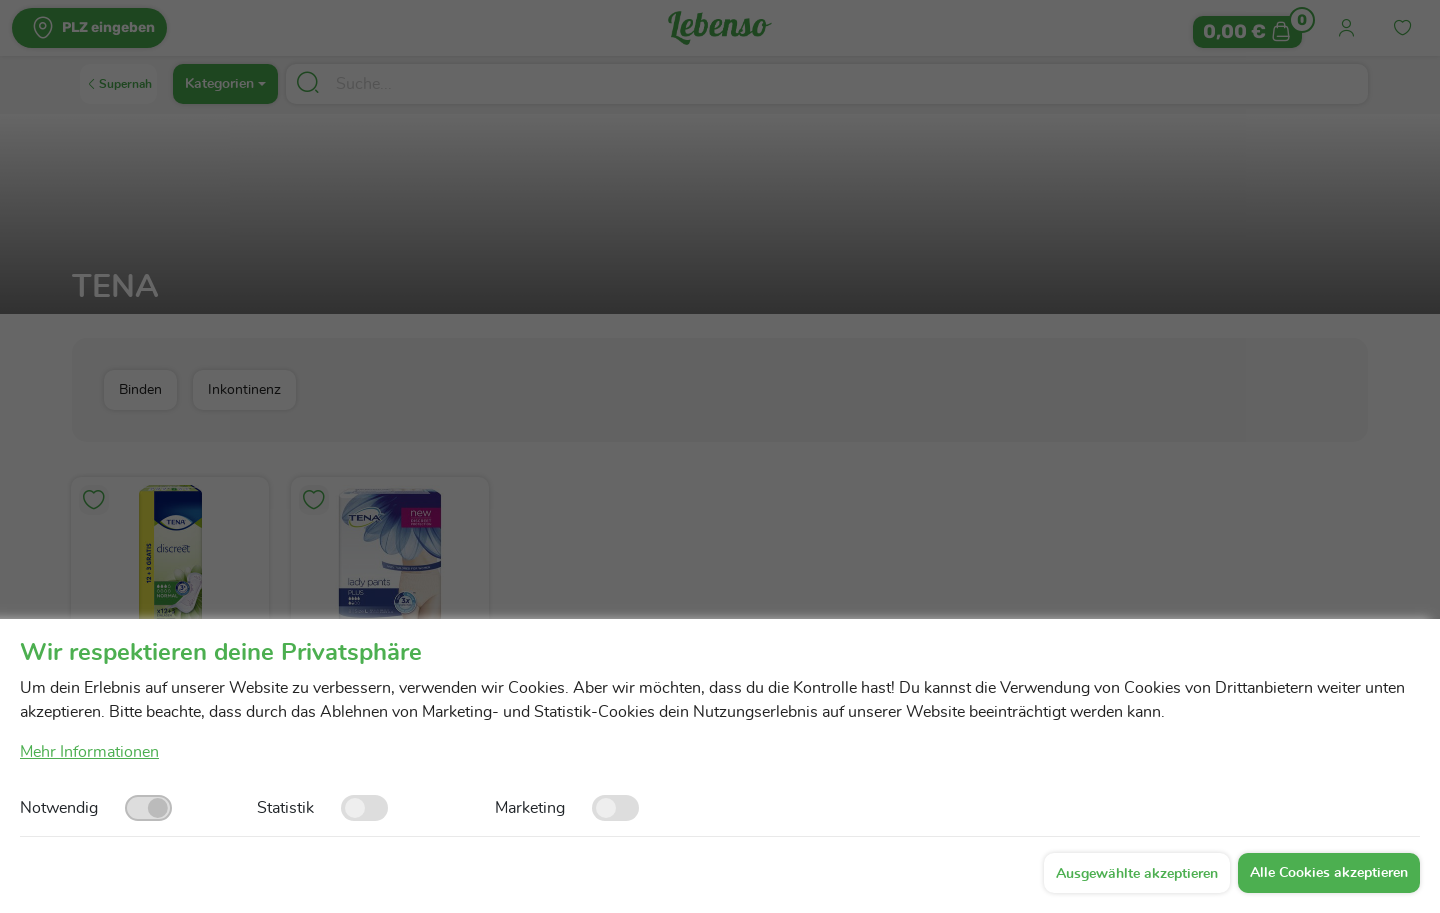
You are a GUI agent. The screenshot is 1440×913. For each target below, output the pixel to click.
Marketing (530, 808)
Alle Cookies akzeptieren (1329, 873)
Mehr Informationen (89, 752)
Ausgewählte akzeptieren (1137, 874)
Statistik (285, 808)
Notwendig (59, 808)
